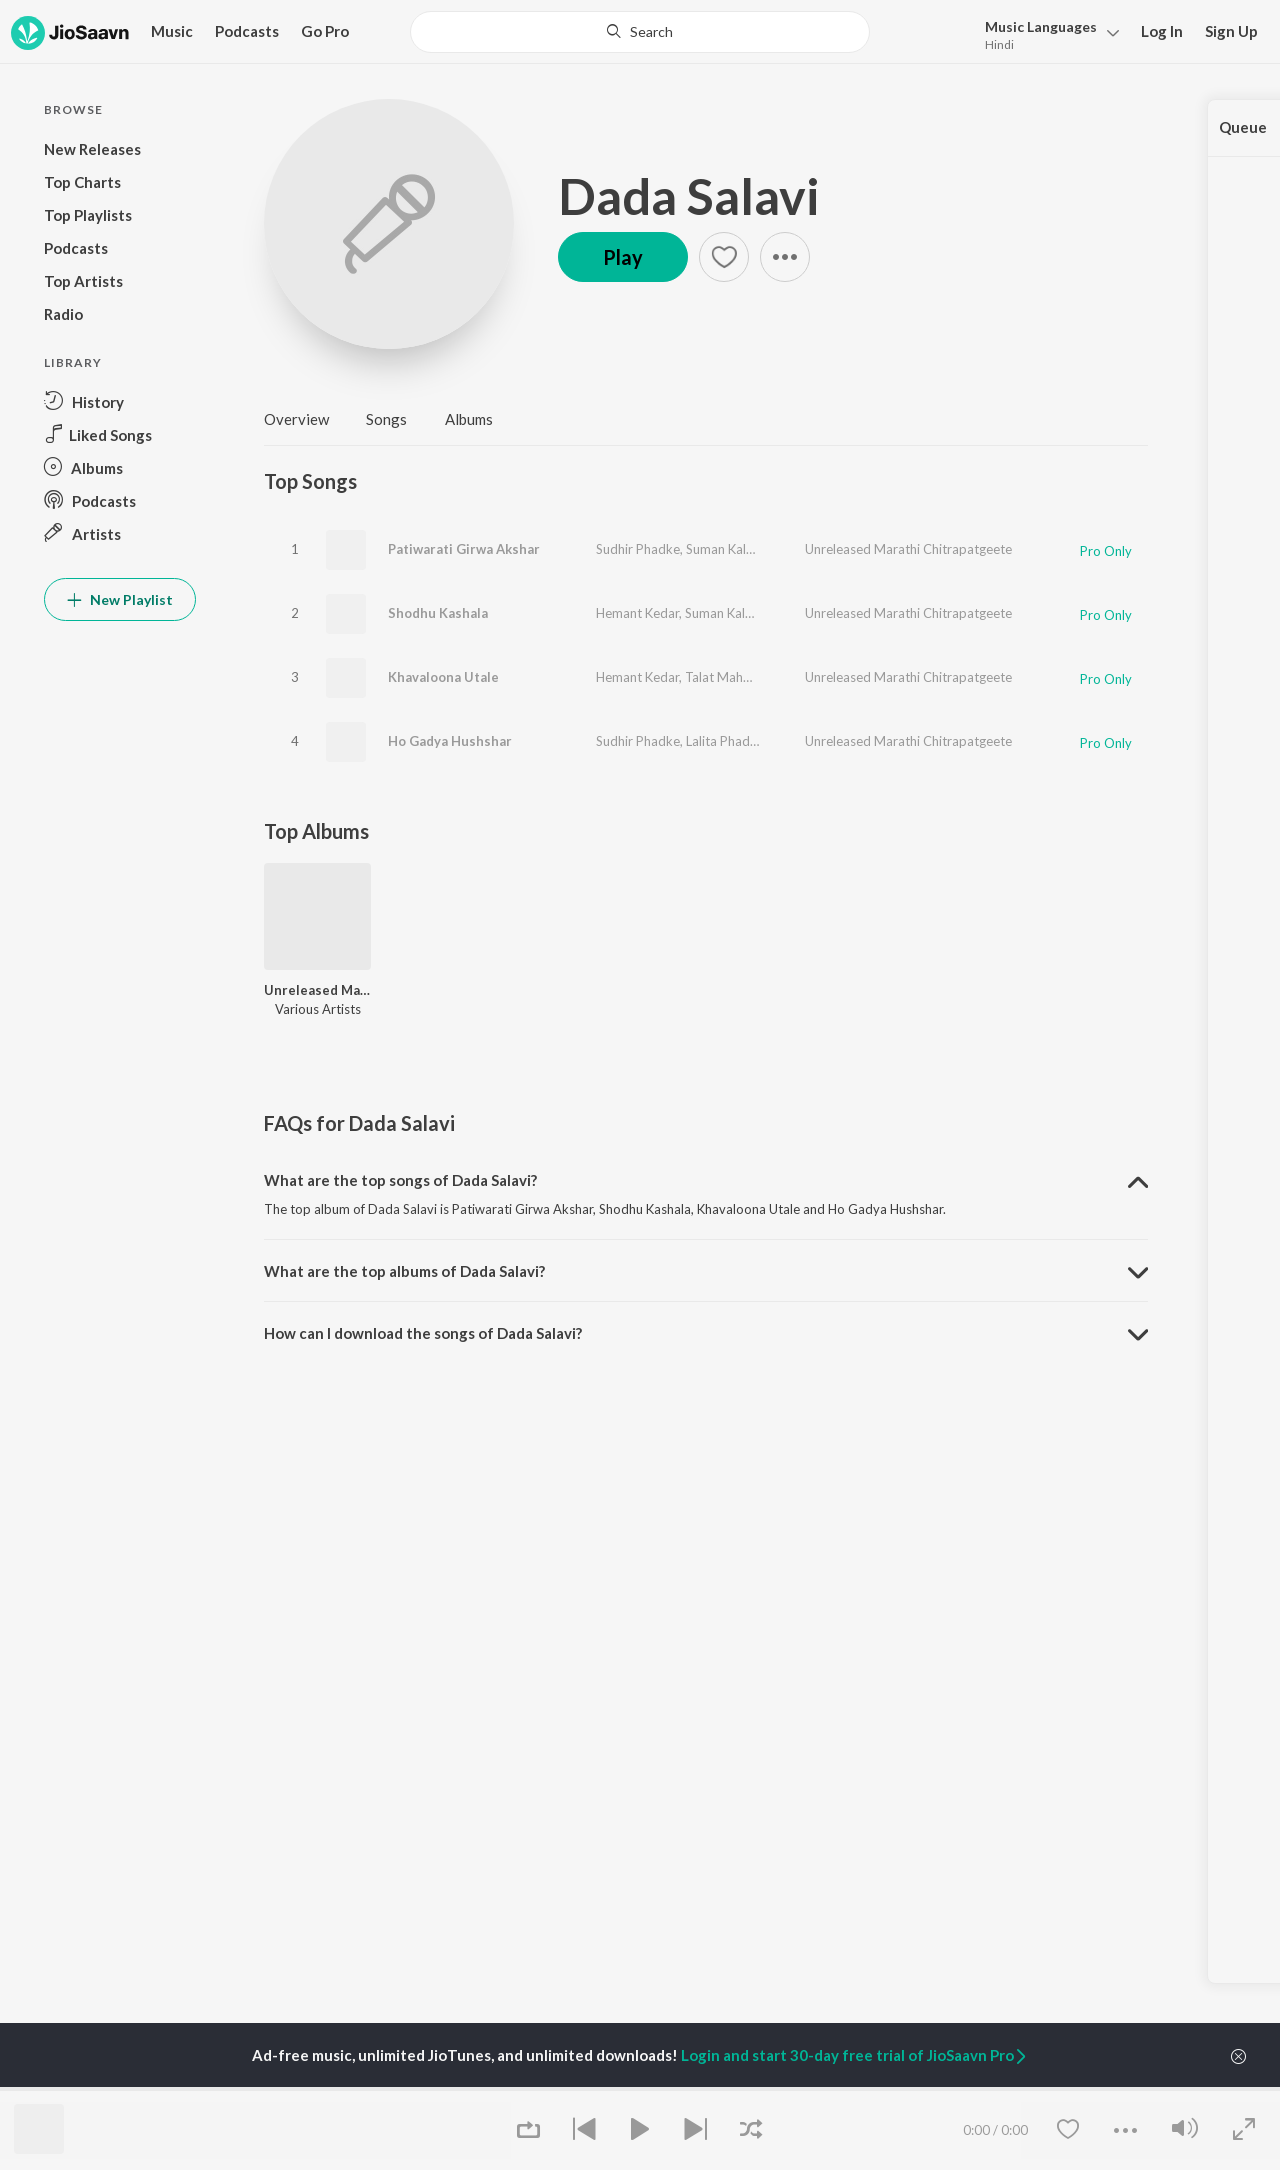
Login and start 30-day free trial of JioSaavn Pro (855, 2055)
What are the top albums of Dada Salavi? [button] (404, 1271)
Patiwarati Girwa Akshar (464, 549)
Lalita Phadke (725, 741)
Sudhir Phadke (638, 549)
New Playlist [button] (120, 599)
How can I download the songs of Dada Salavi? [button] (423, 1333)
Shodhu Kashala (438, 613)
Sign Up (1231, 31)
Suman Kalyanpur (736, 549)
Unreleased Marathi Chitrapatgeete (908, 549)
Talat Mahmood (731, 677)
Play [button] (623, 257)
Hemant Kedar (637, 613)
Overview (296, 419)
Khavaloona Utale (443, 677)
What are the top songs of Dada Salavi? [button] (400, 1180)
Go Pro (325, 31)
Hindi (999, 44)
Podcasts (247, 31)
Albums (469, 419)
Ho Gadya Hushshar (450, 741)
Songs (386, 419)
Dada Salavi (689, 196)
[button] (1046, 33)
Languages (1041, 26)
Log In (1162, 31)
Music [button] (172, 31)
